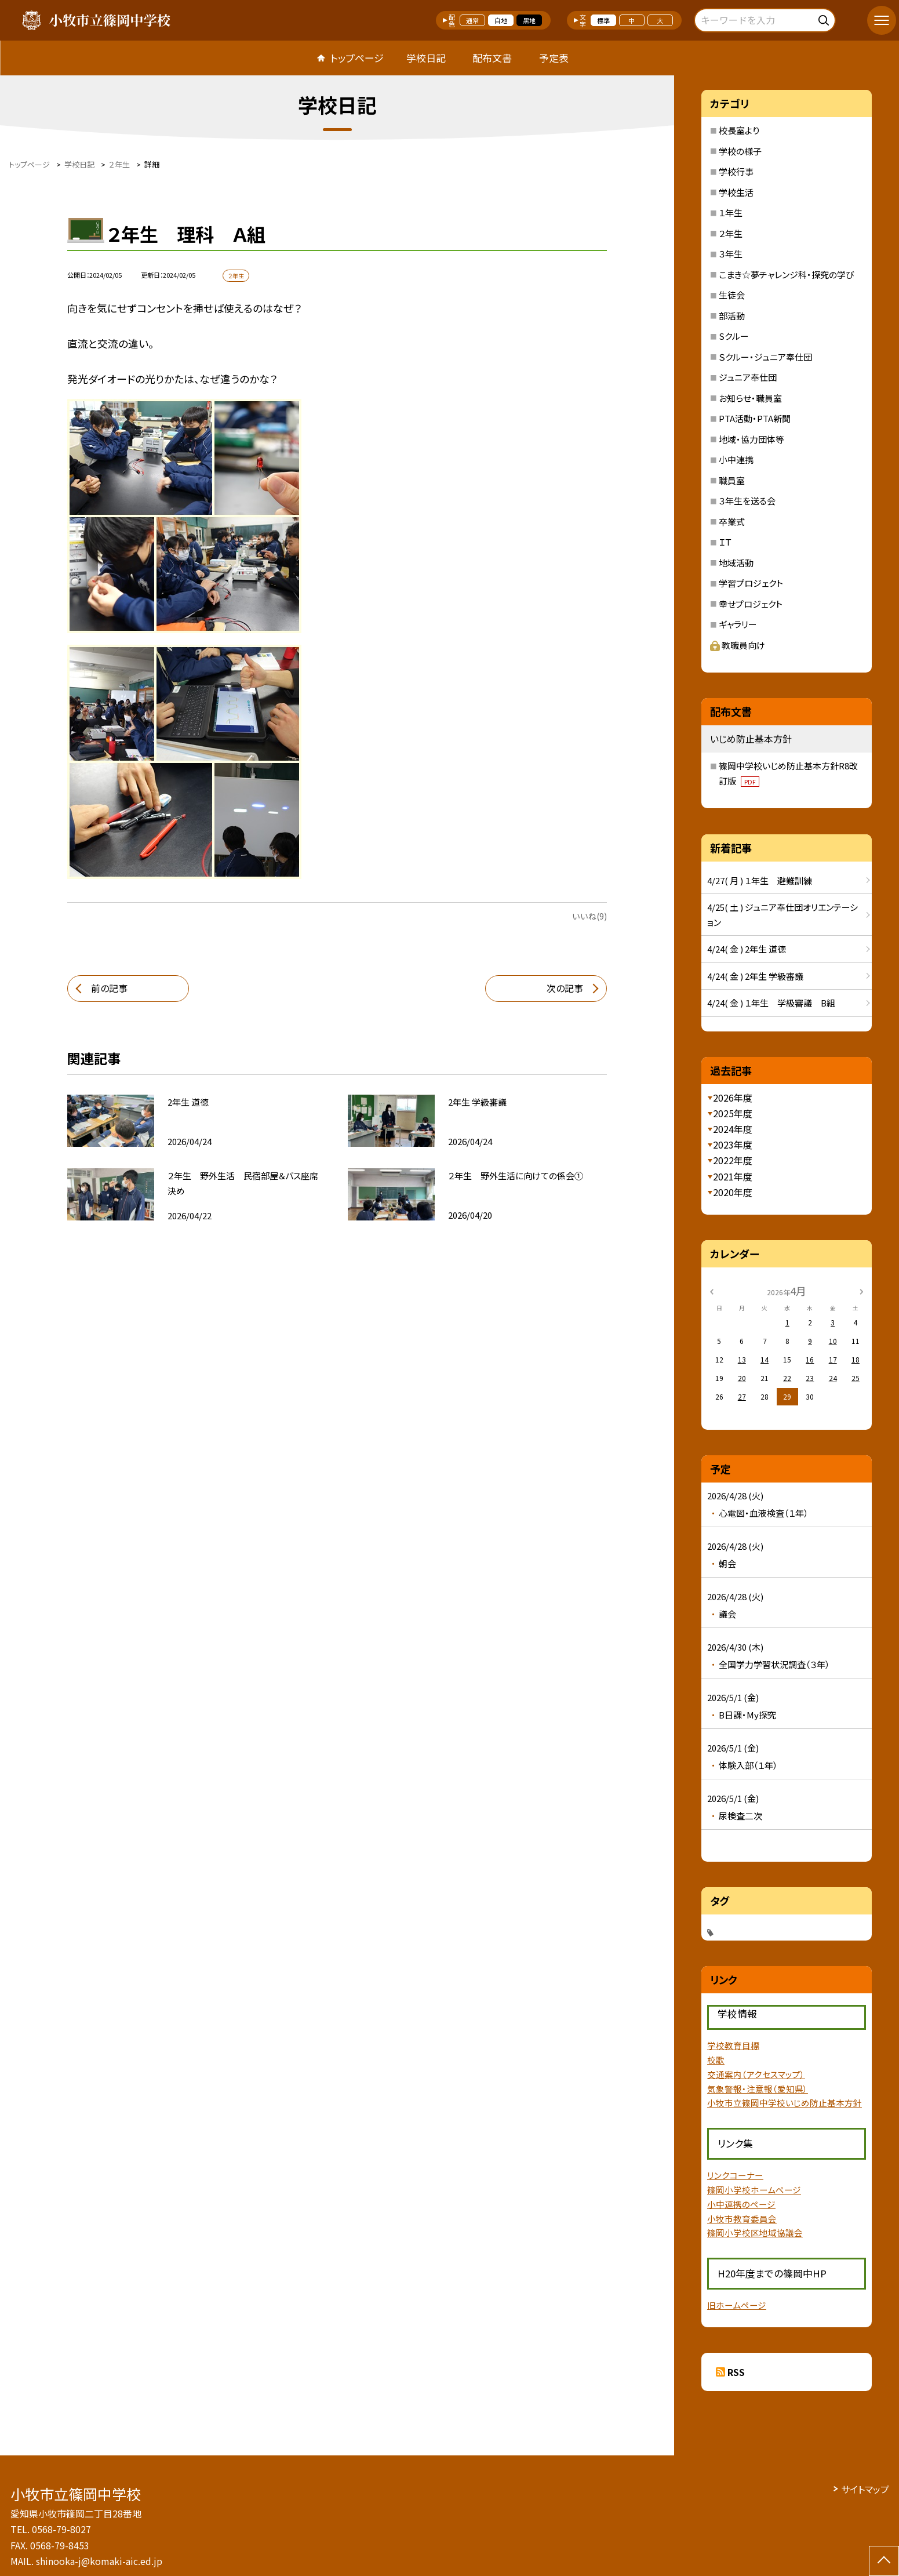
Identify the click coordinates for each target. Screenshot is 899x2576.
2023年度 (732, 1144)
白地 (500, 20)
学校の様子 (740, 151)
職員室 (732, 480)
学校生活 (736, 192)
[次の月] (861, 1290)
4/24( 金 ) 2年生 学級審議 (755, 976)
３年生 (731, 254)
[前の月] (712, 1290)
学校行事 (736, 171)
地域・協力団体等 (751, 439)
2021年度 (732, 1176)
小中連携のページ (741, 2204)
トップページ (357, 57)
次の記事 (565, 988)
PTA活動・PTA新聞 (755, 418)
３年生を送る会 (747, 501)
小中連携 (736, 459)
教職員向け (737, 645)
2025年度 (732, 1113)
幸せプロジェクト (750, 604)
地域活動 (736, 563)
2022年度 (732, 1160)
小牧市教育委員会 (742, 2218)
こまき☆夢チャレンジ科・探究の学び (786, 274)
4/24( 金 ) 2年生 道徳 (746, 949)
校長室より (739, 130)
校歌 (716, 2060)
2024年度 (732, 1129)
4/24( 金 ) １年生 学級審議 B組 (771, 1003)
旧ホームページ (736, 2305)
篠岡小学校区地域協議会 (755, 2232)
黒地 (529, 20)
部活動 (732, 316)
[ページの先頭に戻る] (883, 2560)
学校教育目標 (733, 2045)
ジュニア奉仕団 (748, 377)
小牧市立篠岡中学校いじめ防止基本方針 (784, 2103)
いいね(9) (589, 916)
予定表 (554, 57)
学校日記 (426, 57)
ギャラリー (738, 624)
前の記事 (109, 988)
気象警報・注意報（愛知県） (757, 2089)
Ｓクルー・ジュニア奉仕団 (765, 357)
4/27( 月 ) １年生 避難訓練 (759, 880)
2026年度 (732, 1097)
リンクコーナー (735, 2175)
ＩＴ (725, 542)
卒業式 (732, 521)
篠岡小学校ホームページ (754, 2189)
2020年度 (732, 1192)
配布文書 (492, 57)
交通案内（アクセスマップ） (756, 2074)
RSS (736, 2372)
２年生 (731, 233)
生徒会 (732, 295)
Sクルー (734, 336)
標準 (603, 20)
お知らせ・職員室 (750, 398)
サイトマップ (865, 2489)
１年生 (731, 212)
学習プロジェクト (751, 583)
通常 (472, 20)
